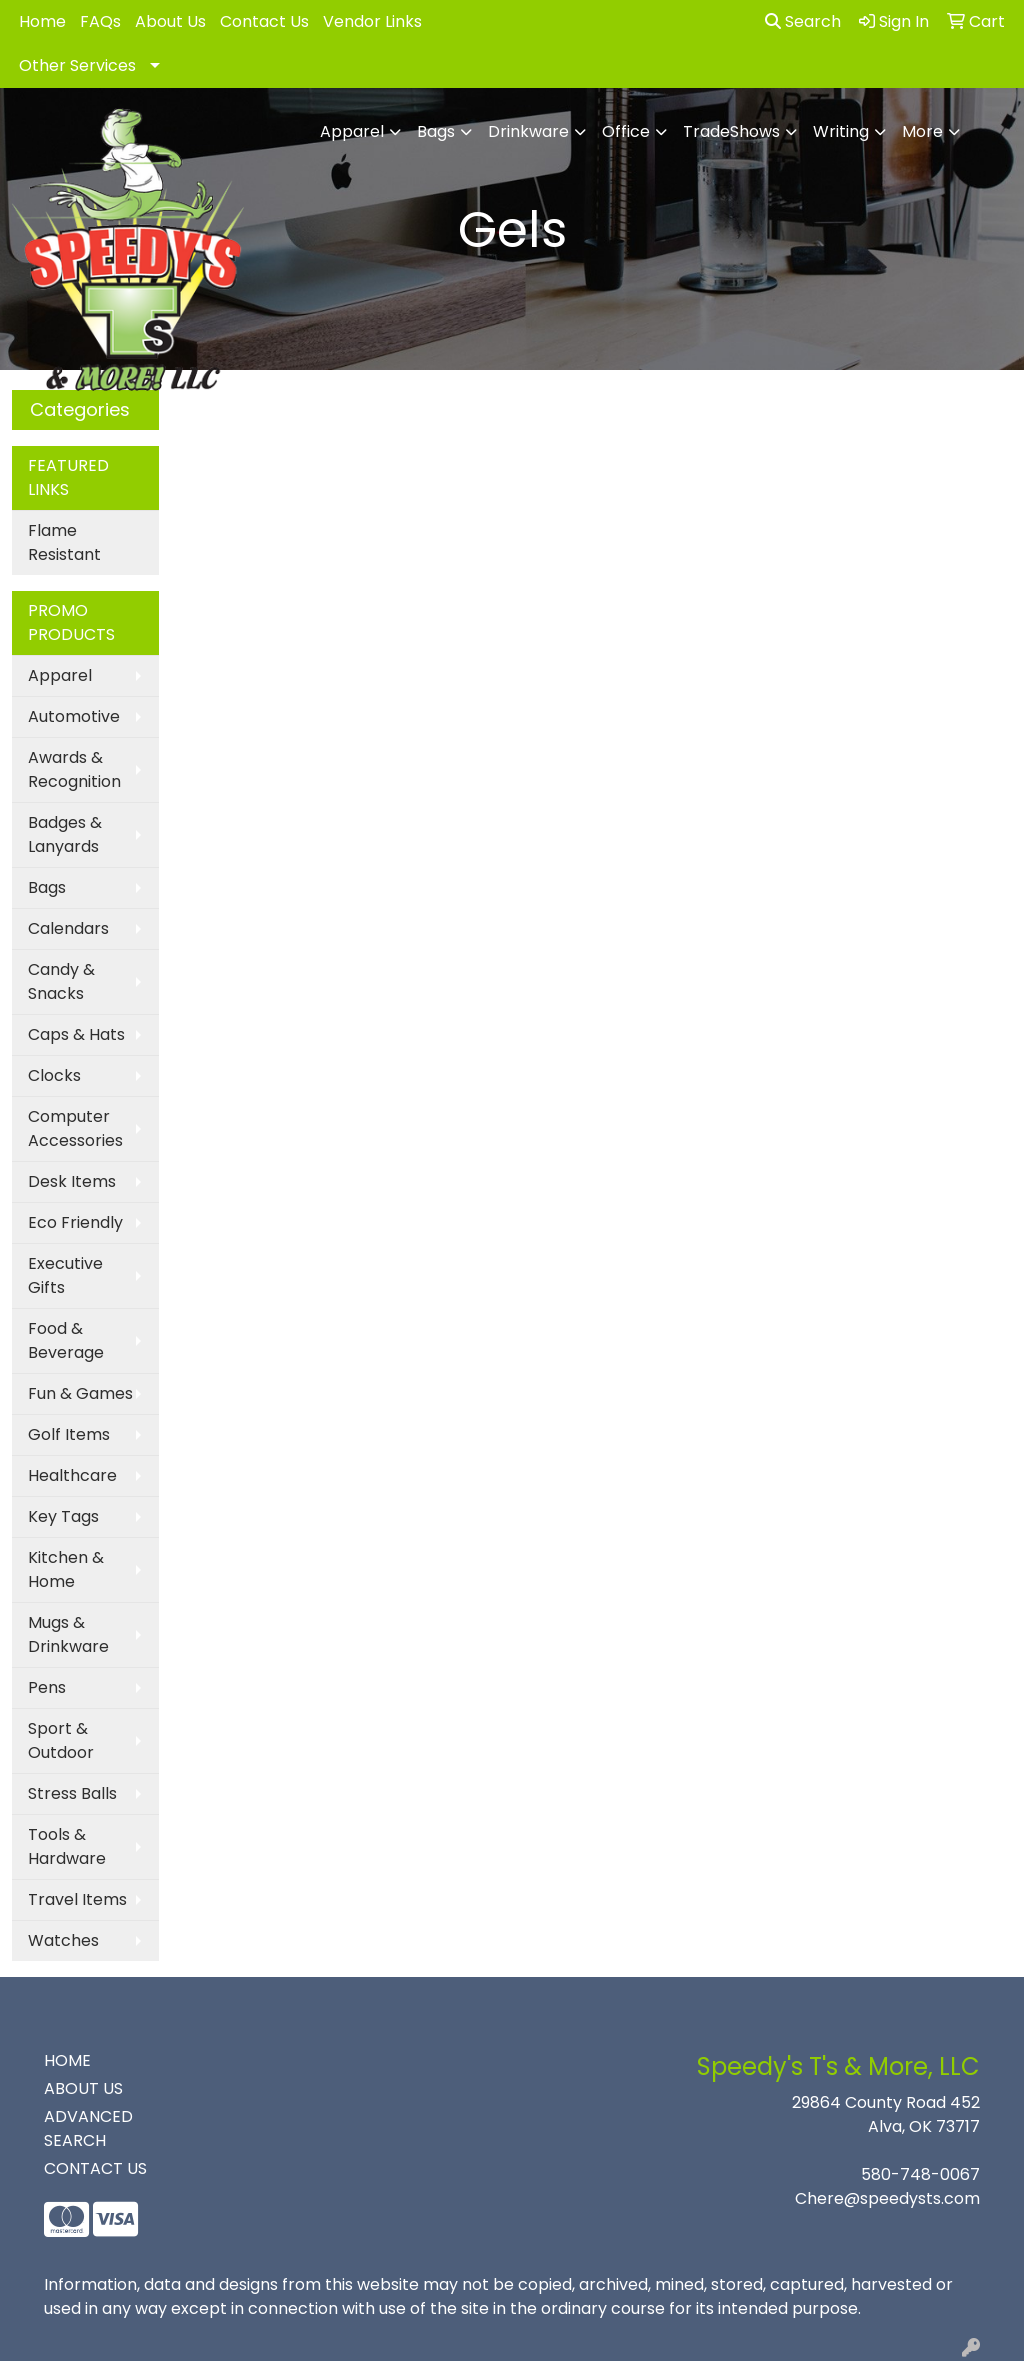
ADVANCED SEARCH (88, 2128)
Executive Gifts (65, 1275)
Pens (47, 1687)
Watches (63, 1940)
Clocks (54, 1075)
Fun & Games (80, 1393)
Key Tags (63, 1516)
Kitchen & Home (66, 1569)
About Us (170, 21)
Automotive (74, 716)
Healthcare (72, 1475)
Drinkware (528, 131)
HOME (67, 2060)
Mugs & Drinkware (68, 1634)
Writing (841, 131)
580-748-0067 (920, 2174)
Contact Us (264, 21)
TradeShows (731, 131)
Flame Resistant (64, 542)
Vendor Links (372, 21)
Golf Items (69, 1434)
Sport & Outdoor (61, 1740)
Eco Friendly (75, 1222)
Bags (436, 131)
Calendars (68, 928)
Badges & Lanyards (65, 834)
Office (626, 131)
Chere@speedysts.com (887, 2198)
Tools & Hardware (67, 1846)
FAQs (100, 21)
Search (803, 21)
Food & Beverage (66, 1340)
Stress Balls (72, 1793)
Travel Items (77, 1899)
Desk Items (72, 1181)
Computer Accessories (75, 1128)
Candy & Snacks (61, 981)
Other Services (77, 65)
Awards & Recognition (74, 769)
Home (42, 21)
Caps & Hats (76, 1034)
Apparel (352, 131)
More (922, 131)
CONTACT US (95, 2168)
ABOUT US (83, 2088)
